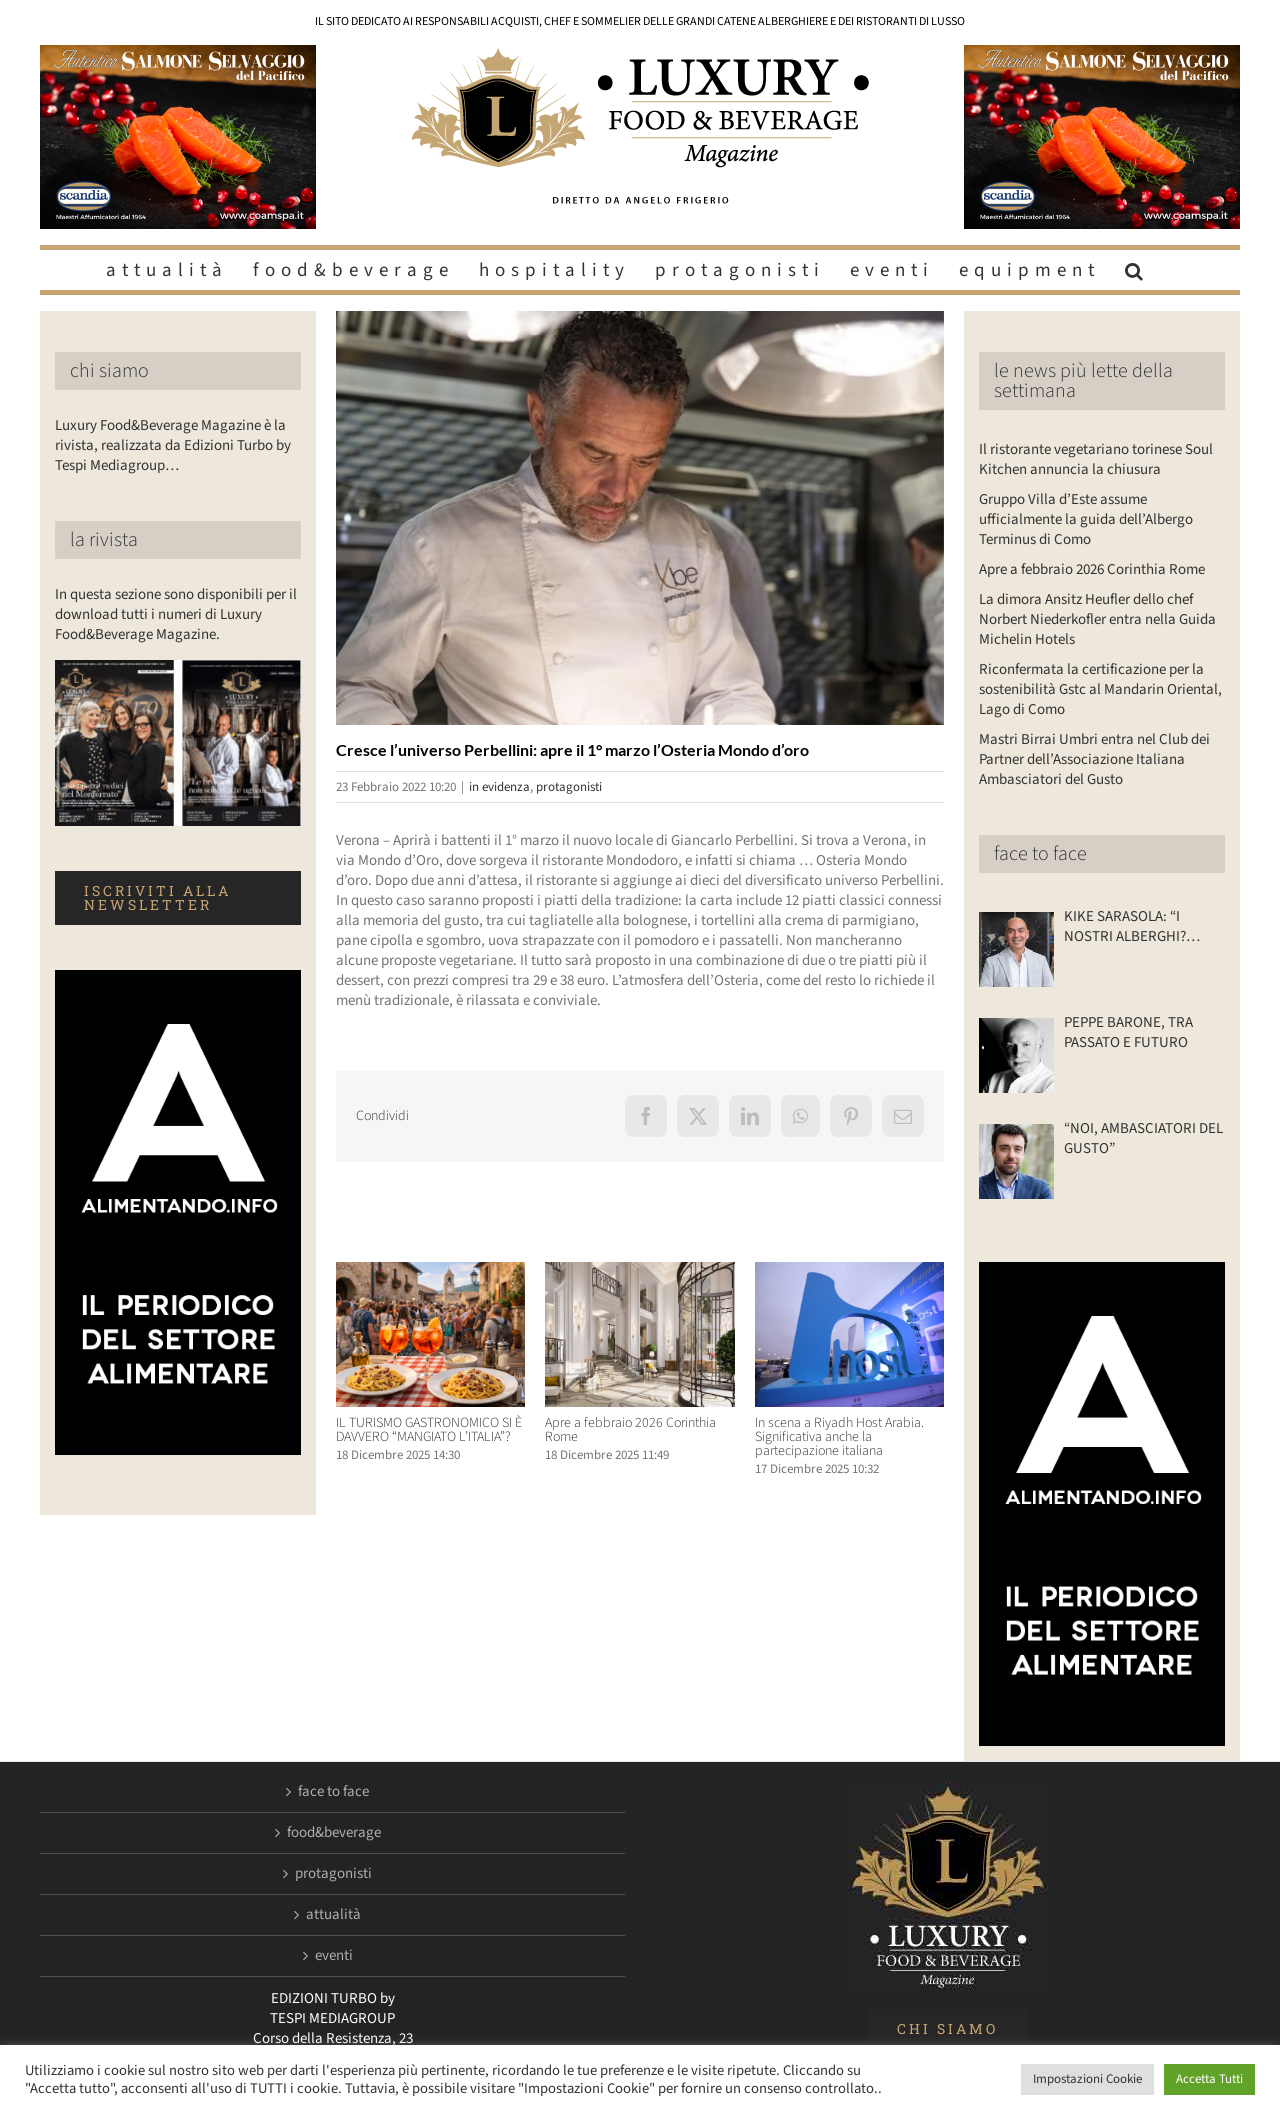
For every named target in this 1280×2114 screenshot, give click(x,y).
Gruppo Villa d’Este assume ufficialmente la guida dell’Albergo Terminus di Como (1086, 519)
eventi (334, 1956)
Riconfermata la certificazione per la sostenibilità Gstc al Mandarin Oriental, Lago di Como (1100, 689)
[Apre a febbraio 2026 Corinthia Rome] (639, 1272)
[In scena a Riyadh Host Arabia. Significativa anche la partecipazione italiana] (849, 1272)
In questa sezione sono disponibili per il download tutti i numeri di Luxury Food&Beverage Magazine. (176, 614)
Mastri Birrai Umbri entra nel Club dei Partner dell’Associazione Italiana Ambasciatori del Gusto (1094, 759)
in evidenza (499, 787)
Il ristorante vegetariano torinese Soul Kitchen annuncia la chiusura (1096, 459)
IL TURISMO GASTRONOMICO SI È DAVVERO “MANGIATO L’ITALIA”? (429, 1430)
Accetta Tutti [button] (1209, 2079)
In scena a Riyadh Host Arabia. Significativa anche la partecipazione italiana (839, 1437)
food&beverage (334, 1833)
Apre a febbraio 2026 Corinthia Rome (630, 1430)
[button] (1137, 270)
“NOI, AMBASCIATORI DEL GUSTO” (1143, 1139)
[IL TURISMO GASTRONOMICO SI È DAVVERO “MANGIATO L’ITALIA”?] (430, 1272)
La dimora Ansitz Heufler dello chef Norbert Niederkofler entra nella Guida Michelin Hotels (1097, 619)
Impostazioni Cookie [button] (1087, 2079)
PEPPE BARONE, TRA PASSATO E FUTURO (1128, 1033)
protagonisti (569, 787)
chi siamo (109, 371)
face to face (1040, 854)
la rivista (104, 540)
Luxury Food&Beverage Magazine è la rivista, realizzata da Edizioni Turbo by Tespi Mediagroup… (173, 445)
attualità (333, 1915)
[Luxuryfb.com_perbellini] (640, 518)
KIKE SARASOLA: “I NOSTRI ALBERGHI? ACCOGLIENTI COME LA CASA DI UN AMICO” (1136, 927)
